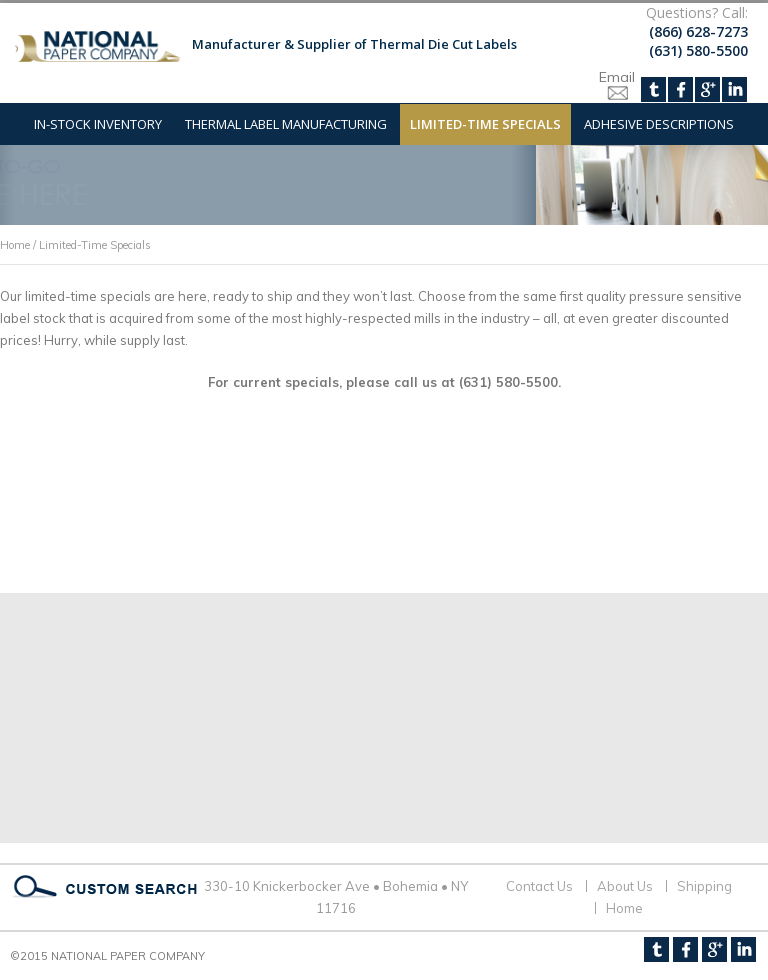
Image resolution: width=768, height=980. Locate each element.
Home (15, 245)
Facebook (680, 89)
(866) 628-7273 (698, 31)
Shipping (704, 886)
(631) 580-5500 (698, 50)
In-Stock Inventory (98, 124)
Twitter (653, 89)
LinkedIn (734, 89)
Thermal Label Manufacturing (286, 124)
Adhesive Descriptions (659, 124)
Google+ (707, 89)
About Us (625, 886)
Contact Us (539, 886)
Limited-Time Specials (485, 124)
